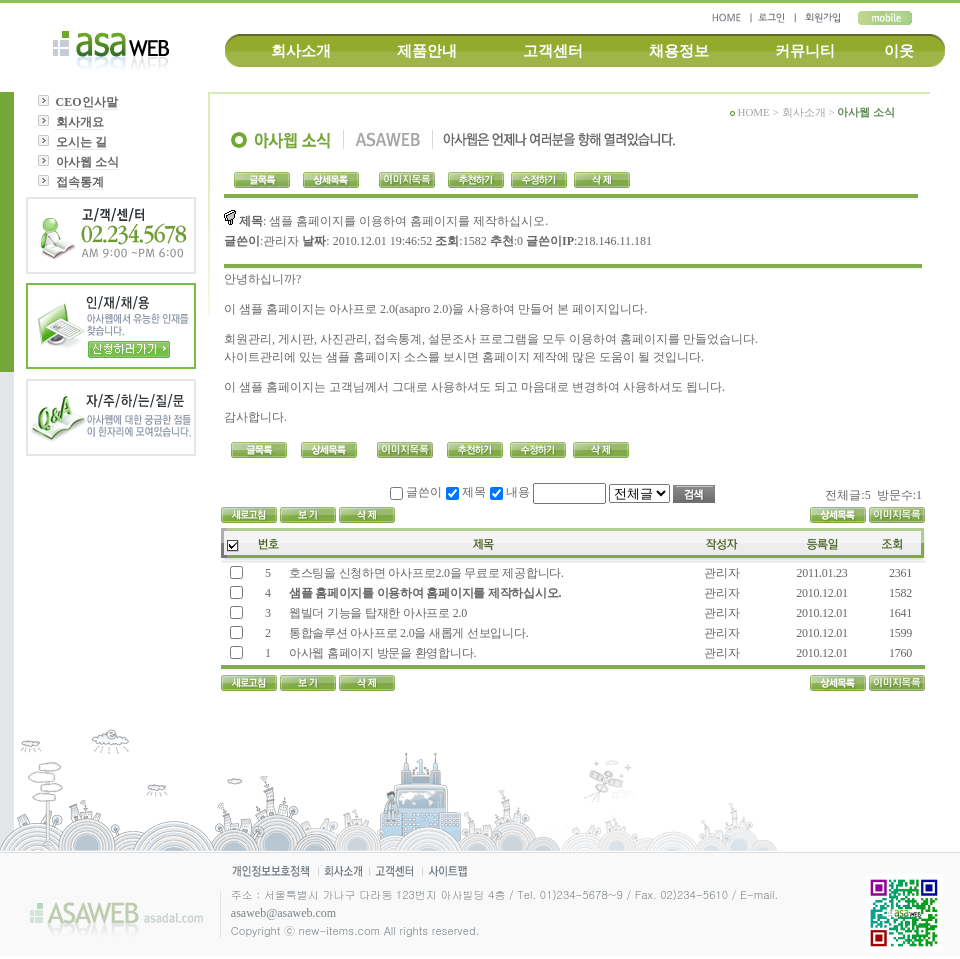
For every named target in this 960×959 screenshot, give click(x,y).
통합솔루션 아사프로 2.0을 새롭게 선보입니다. (407, 633)
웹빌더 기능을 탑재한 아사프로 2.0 (376, 613)
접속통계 (80, 182)
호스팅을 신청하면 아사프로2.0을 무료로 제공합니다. (425, 573)
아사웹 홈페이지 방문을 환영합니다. (382, 653)
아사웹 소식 (87, 162)
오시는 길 (81, 142)
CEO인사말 (87, 102)
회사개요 (80, 122)
